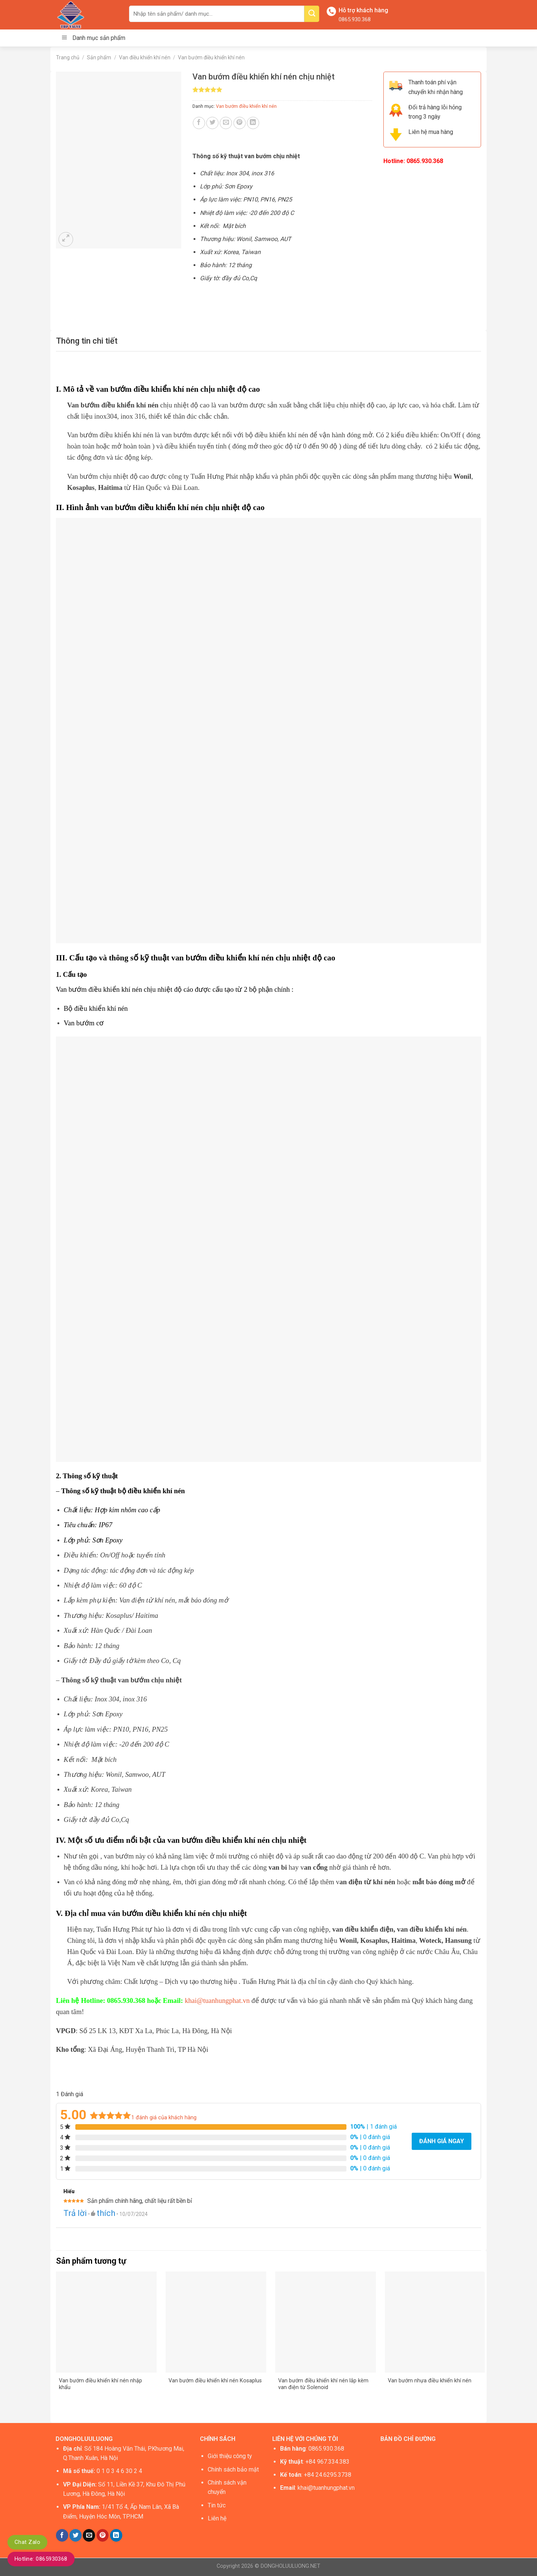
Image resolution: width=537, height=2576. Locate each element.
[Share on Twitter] (212, 123)
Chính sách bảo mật (233, 2469)
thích (106, 2213)
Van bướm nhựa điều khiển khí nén (429, 2381)
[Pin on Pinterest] (239, 123)
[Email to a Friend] (226, 123)
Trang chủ (67, 57)
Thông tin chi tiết (86, 341)
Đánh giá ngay (441, 2141)
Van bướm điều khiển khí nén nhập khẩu (100, 2384)
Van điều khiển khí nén (144, 57)
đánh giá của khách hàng (164, 2117)
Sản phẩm (99, 57)
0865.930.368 (355, 19)
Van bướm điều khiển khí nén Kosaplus (215, 2381)
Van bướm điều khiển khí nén (211, 57)
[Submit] (311, 14)
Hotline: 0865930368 (41, 2558)
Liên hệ (217, 2518)
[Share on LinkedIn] (253, 123)
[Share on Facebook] (199, 123)
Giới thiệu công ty (230, 2456)
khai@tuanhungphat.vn (217, 2000)
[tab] (86, 341)
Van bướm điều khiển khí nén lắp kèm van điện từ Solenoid (323, 2384)
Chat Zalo (27, 2542)
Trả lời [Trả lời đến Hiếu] (75, 2213)
